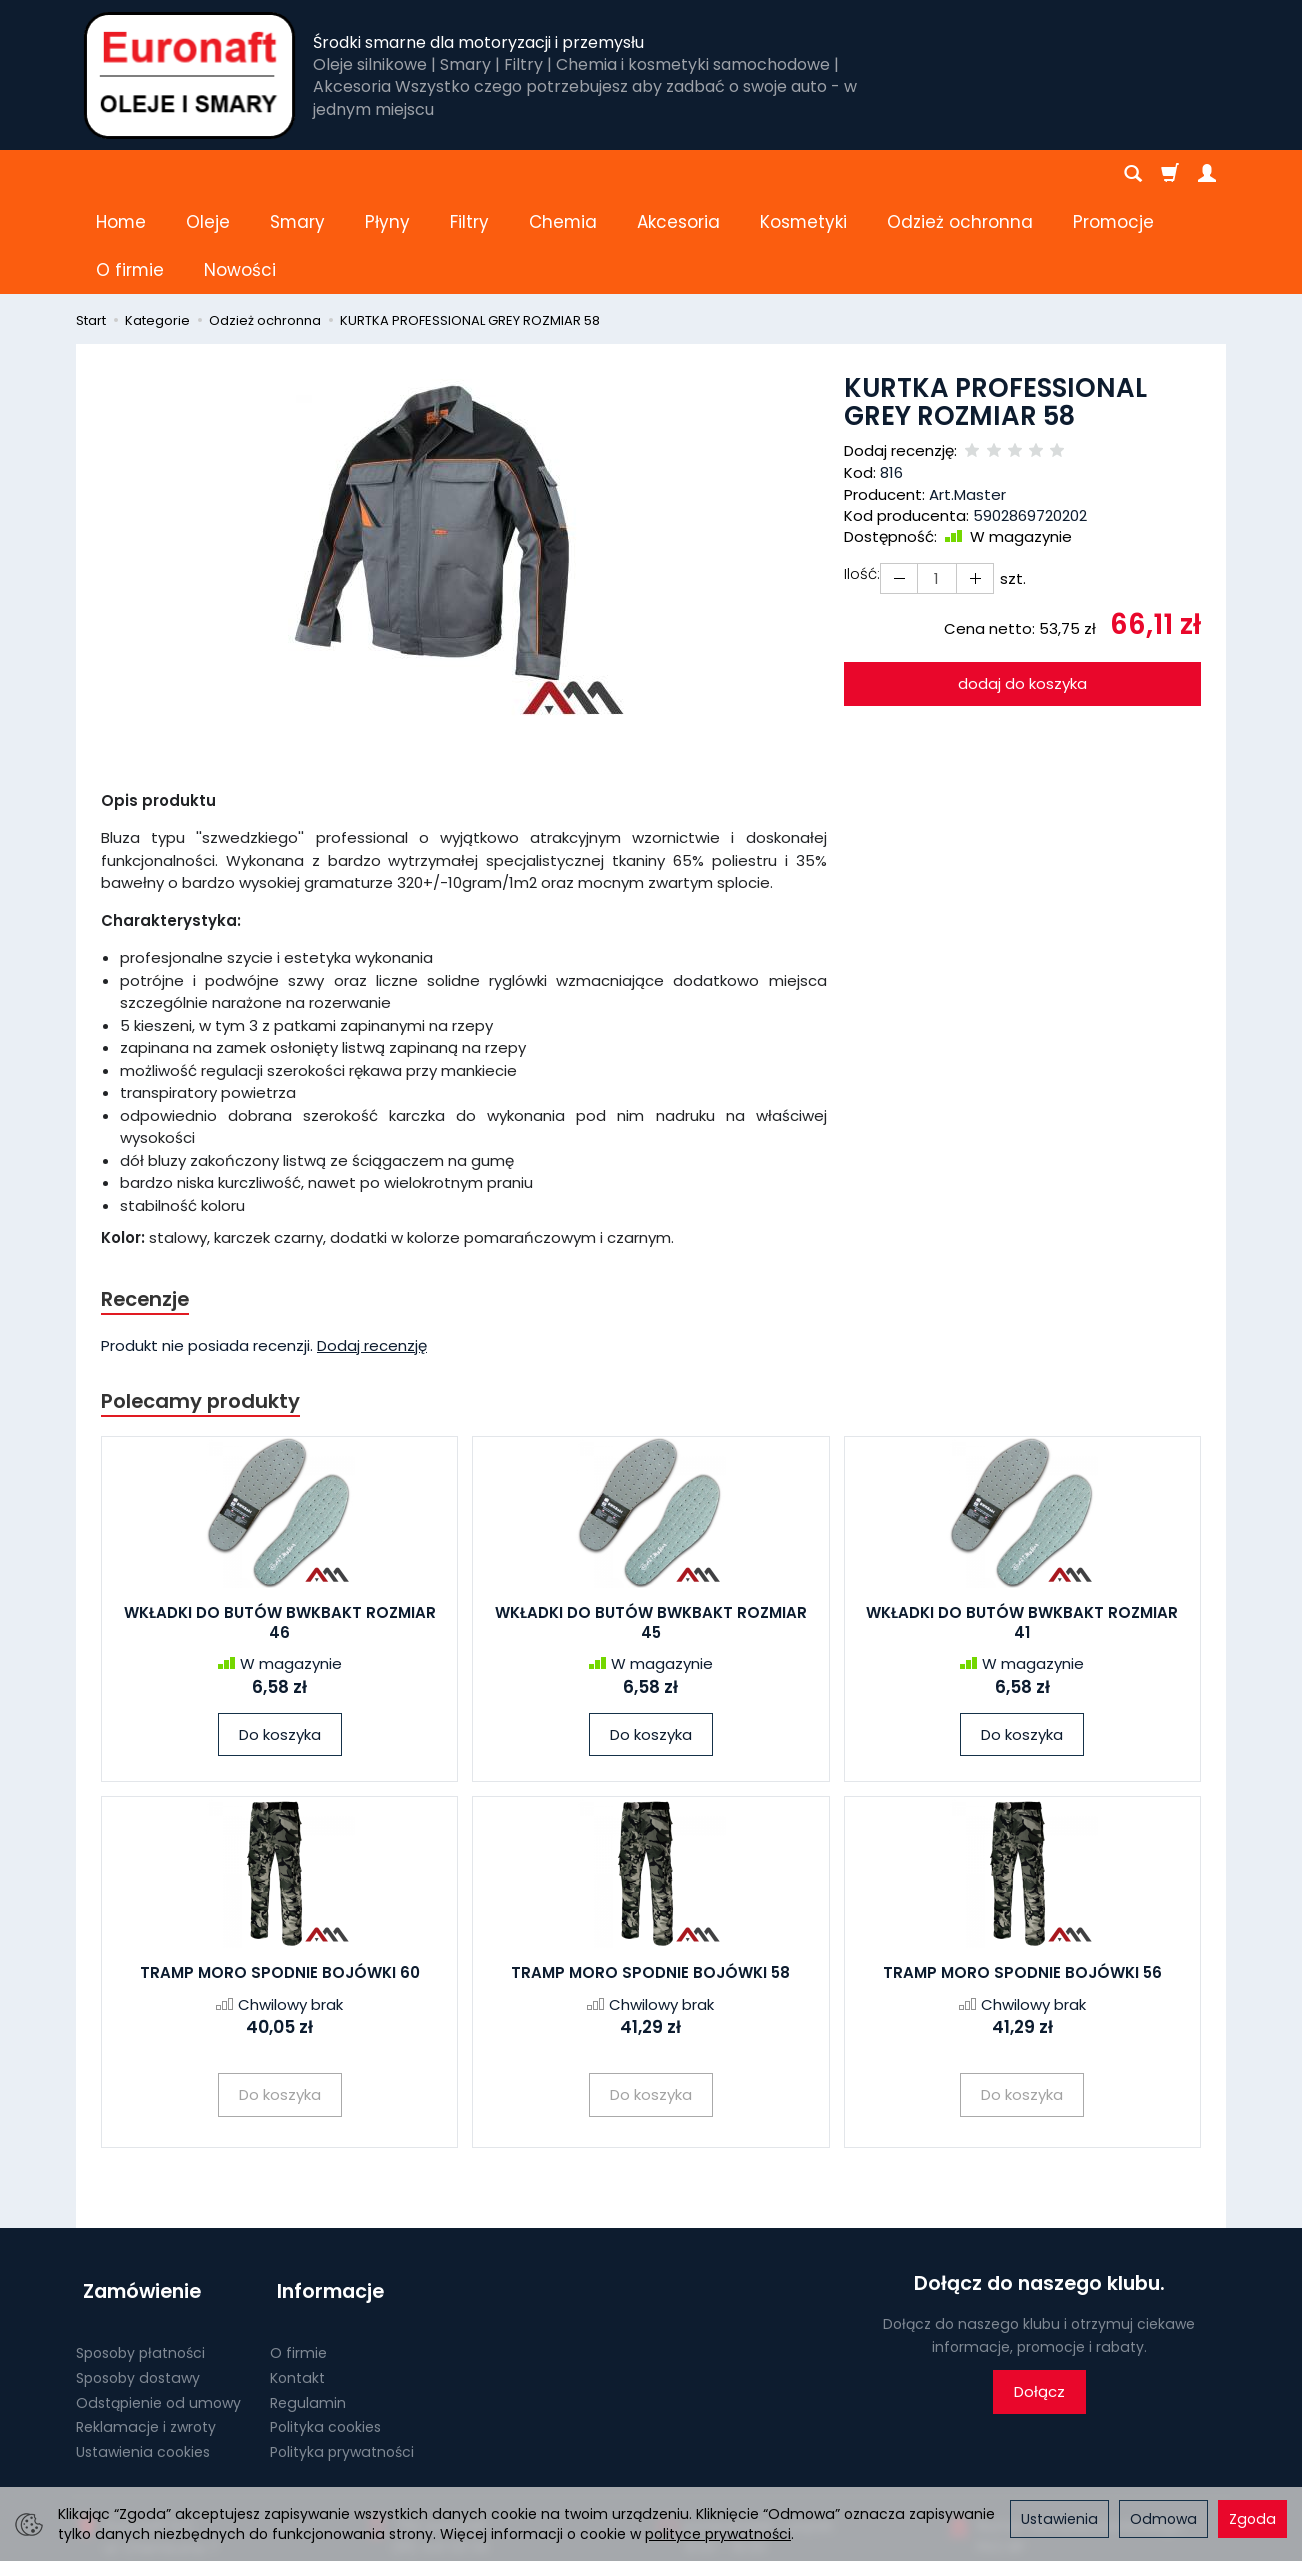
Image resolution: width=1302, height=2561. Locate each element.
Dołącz (1039, 2299)
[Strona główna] (189, 75)
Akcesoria (678, 174)
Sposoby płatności (140, 2244)
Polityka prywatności (342, 2343)
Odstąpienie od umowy (158, 2294)
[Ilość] (933, 482)
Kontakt (297, 2269)
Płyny (387, 174)
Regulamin (308, 2294)
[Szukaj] (1133, 174)
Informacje (323, 2191)
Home (121, 174)
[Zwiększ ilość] (897, 482)
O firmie (298, 2244)
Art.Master (967, 398)
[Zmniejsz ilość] (969, 482)
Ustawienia (1059, 2519)
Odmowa (1163, 2519)
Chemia (563, 174)
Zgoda (1252, 2519)
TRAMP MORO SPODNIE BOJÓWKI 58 (650, 1880)
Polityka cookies (325, 2319)
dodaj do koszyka (1022, 587)
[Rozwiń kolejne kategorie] (898, 174)
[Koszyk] (1170, 174)
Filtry (469, 174)
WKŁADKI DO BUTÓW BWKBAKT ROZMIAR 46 (280, 1529)
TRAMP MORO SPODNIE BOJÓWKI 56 (1022, 1880)
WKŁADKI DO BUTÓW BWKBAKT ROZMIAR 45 (651, 1529)
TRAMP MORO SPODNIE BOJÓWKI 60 (280, 1880)
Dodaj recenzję (372, 1251)
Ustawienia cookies (143, 2343)
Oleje (208, 174)
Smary (297, 174)
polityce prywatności (718, 2534)
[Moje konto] (1207, 174)
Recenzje (148, 1203)
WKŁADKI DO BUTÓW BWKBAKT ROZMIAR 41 (1022, 1529)
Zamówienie (135, 2191)
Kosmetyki (803, 174)
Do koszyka (280, 1641)
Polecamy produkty (205, 1306)
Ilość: (862, 477)
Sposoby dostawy (138, 2269)
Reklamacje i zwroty (146, 2319)
